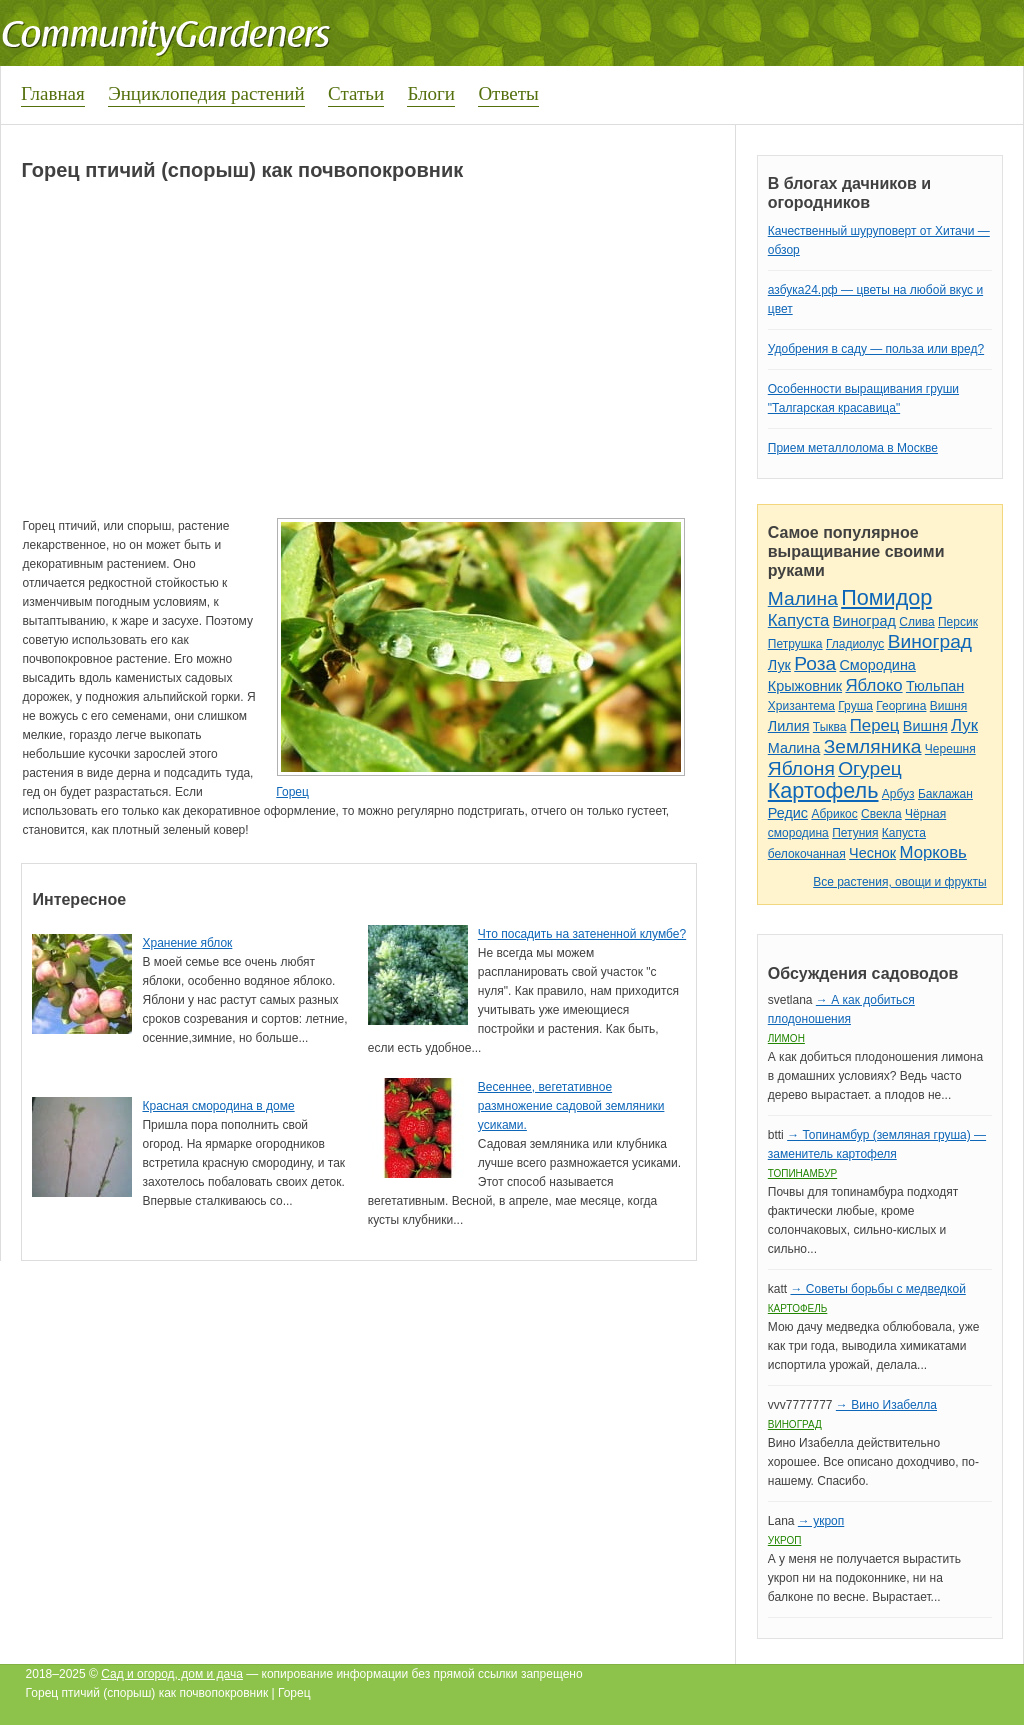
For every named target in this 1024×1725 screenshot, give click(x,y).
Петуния (855, 833)
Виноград (864, 621)
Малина (803, 598)
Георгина (901, 706)
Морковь (933, 852)
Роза (815, 663)
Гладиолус (855, 644)
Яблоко (873, 685)
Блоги (431, 93)
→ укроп (821, 1521)
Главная (53, 93)
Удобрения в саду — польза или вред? (876, 349)
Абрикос (834, 814)
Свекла (881, 814)
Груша (855, 706)
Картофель (823, 790)
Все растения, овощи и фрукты (899, 882)
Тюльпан (935, 686)
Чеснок (872, 853)
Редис (788, 813)
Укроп (785, 1540)
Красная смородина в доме (218, 1106)
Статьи (356, 93)
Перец (875, 725)
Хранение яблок (187, 943)
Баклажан (945, 794)
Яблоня (801, 768)
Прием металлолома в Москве (853, 448)
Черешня (950, 749)
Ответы (508, 93)
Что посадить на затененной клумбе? (582, 934)
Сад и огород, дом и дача (172, 1674)
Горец (292, 792)
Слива (916, 622)
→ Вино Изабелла (886, 1405)
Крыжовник (805, 686)
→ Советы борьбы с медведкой (877, 1289)
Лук (779, 665)
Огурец (870, 768)
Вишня (948, 706)
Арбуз (898, 794)
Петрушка (795, 644)
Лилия (789, 726)
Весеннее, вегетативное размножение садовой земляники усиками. (571, 1106)
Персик (958, 622)
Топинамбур (802, 1173)
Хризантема (801, 706)
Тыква (830, 727)
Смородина (877, 665)
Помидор (886, 597)
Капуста (799, 620)
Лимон (786, 1038)
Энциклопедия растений (206, 93)
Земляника (873, 746)
